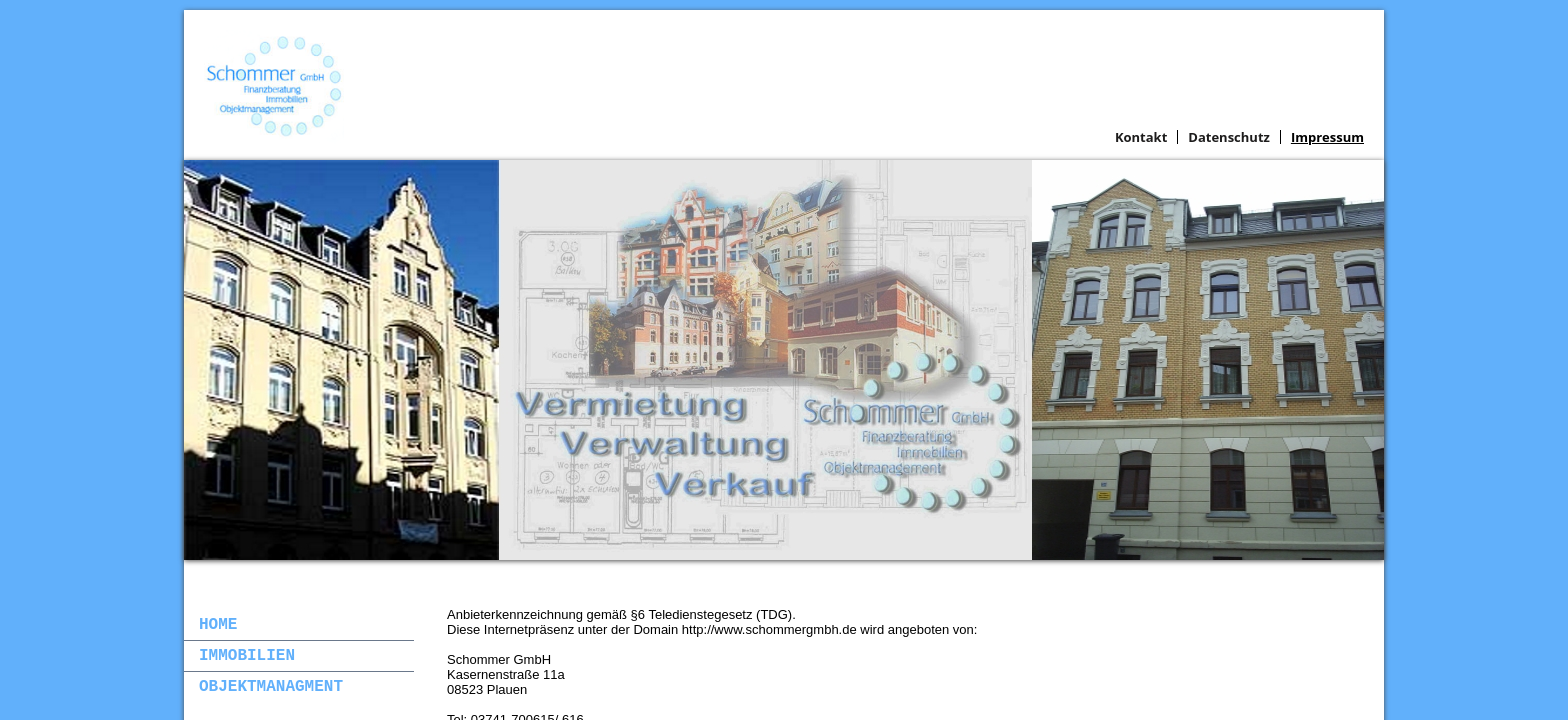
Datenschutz (1229, 137)
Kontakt (1141, 137)
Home (218, 625)
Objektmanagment (271, 687)
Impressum (1327, 137)
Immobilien (247, 656)
